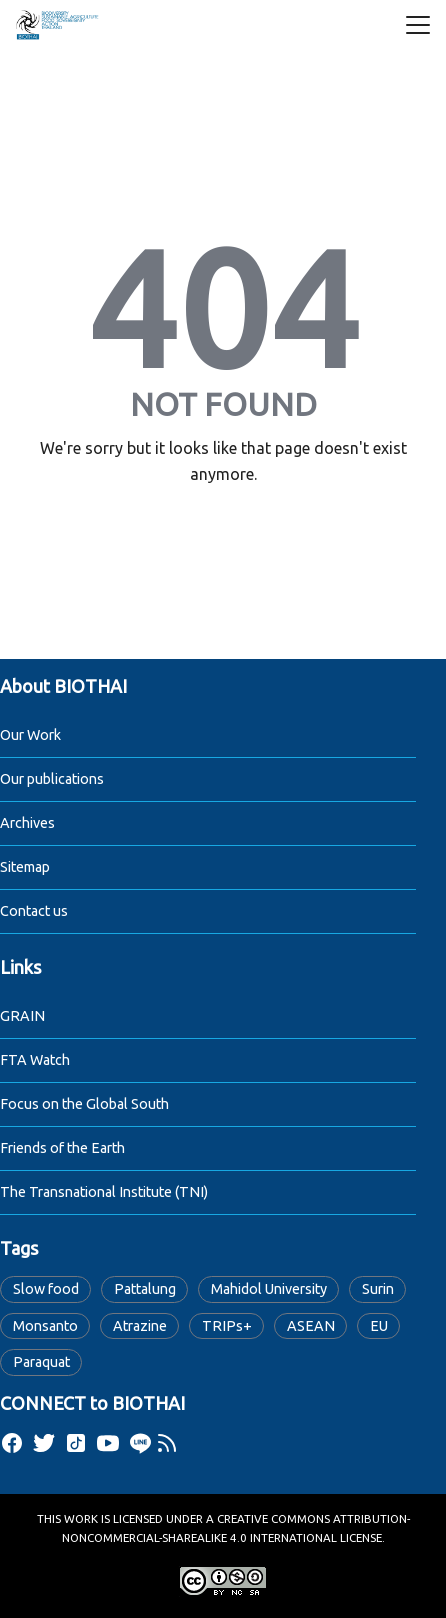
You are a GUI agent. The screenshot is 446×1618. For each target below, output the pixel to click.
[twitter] (44, 1443)
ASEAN (311, 1326)
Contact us (34, 911)
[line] (140, 1443)
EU (379, 1326)
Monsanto (45, 1326)
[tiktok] (76, 1443)
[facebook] (12, 1443)
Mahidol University (269, 1289)
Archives (27, 823)
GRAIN (22, 1016)
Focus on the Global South (84, 1104)
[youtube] (108, 1443)
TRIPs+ (227, 1326)
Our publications (52, 779)
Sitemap (25, 867)
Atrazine (140, 1326)
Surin (378, 1289)
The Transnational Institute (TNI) (104, 1192)
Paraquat (41, 1362)
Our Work (30, 735)
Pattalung (145, 1289)
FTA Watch (35, 1060)
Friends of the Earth (62, 1148)
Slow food (46, 1289)
